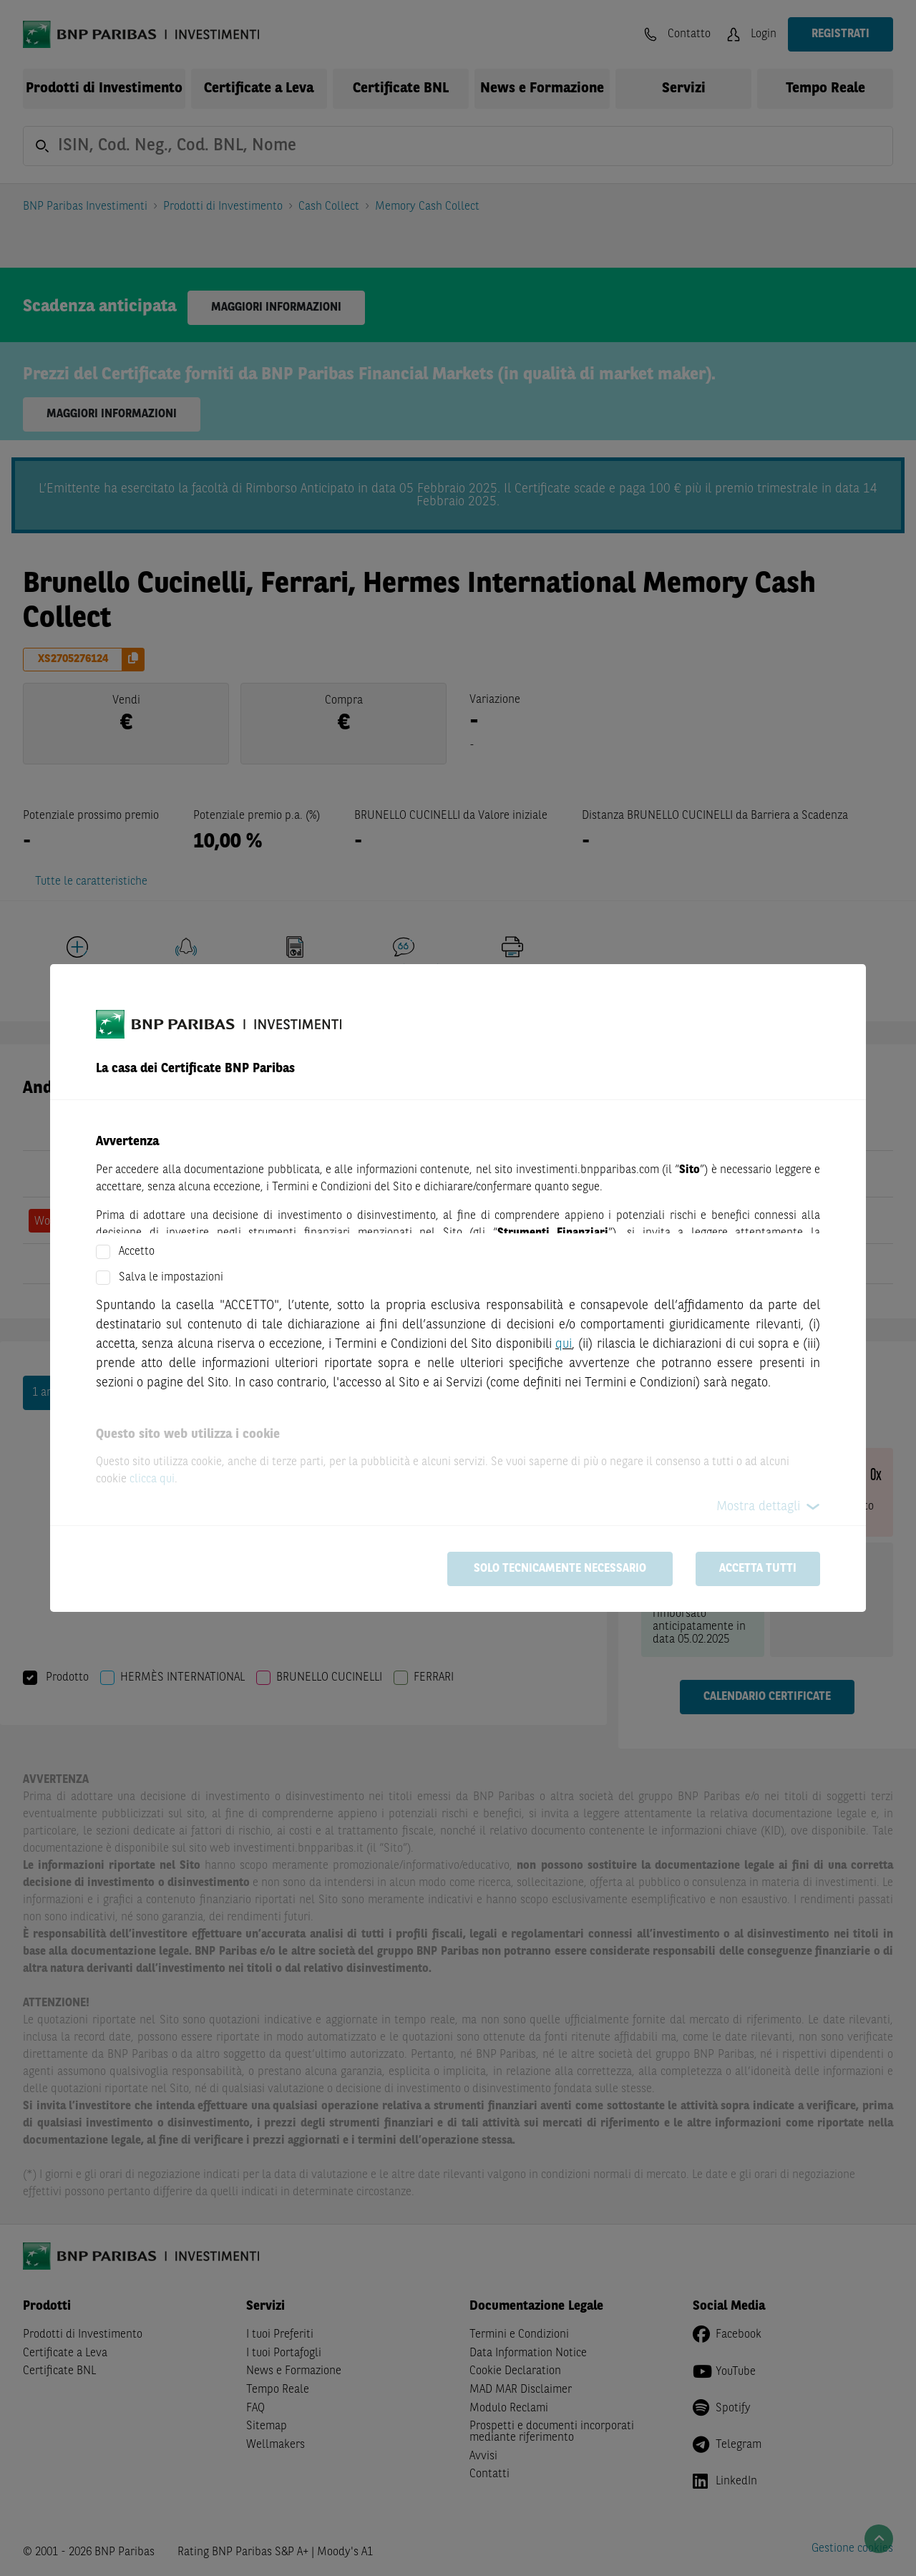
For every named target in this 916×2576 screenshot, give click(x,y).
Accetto (137, 1252)
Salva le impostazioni (171, 1277)
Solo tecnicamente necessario (560, 1569)
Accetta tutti (757, 1569)
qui (563, 1344)
